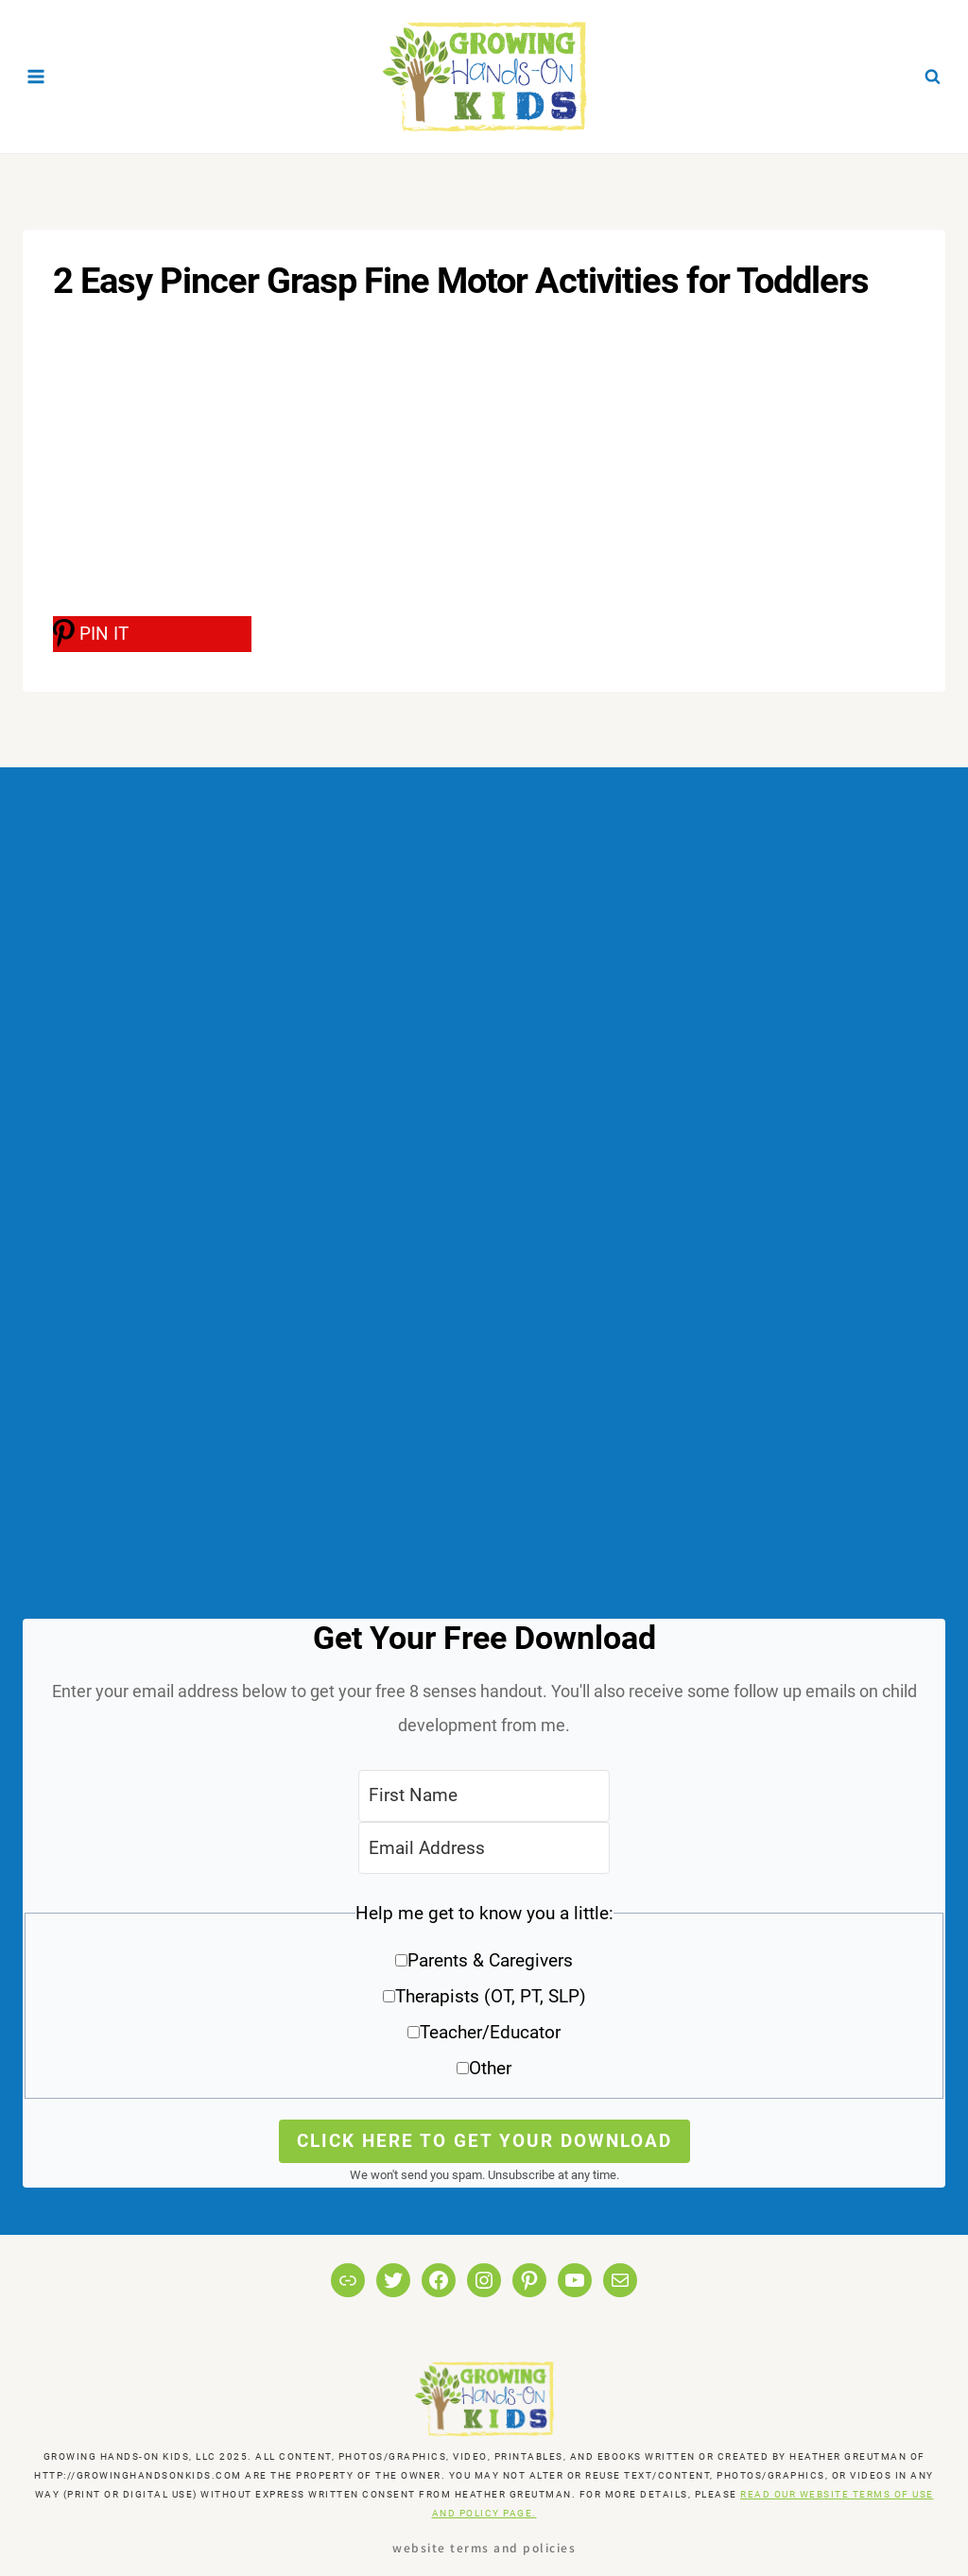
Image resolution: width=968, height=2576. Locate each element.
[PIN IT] (152, 634)
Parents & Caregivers (490, 1960)
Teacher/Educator (490, 2032)
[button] (484, 1997)
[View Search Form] (932, 77)
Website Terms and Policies (484, 2547)
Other (490, 2068)
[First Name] (484, 1796)
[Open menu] (36, 76)
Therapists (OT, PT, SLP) (490, 1996)
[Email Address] (484, 1848)
